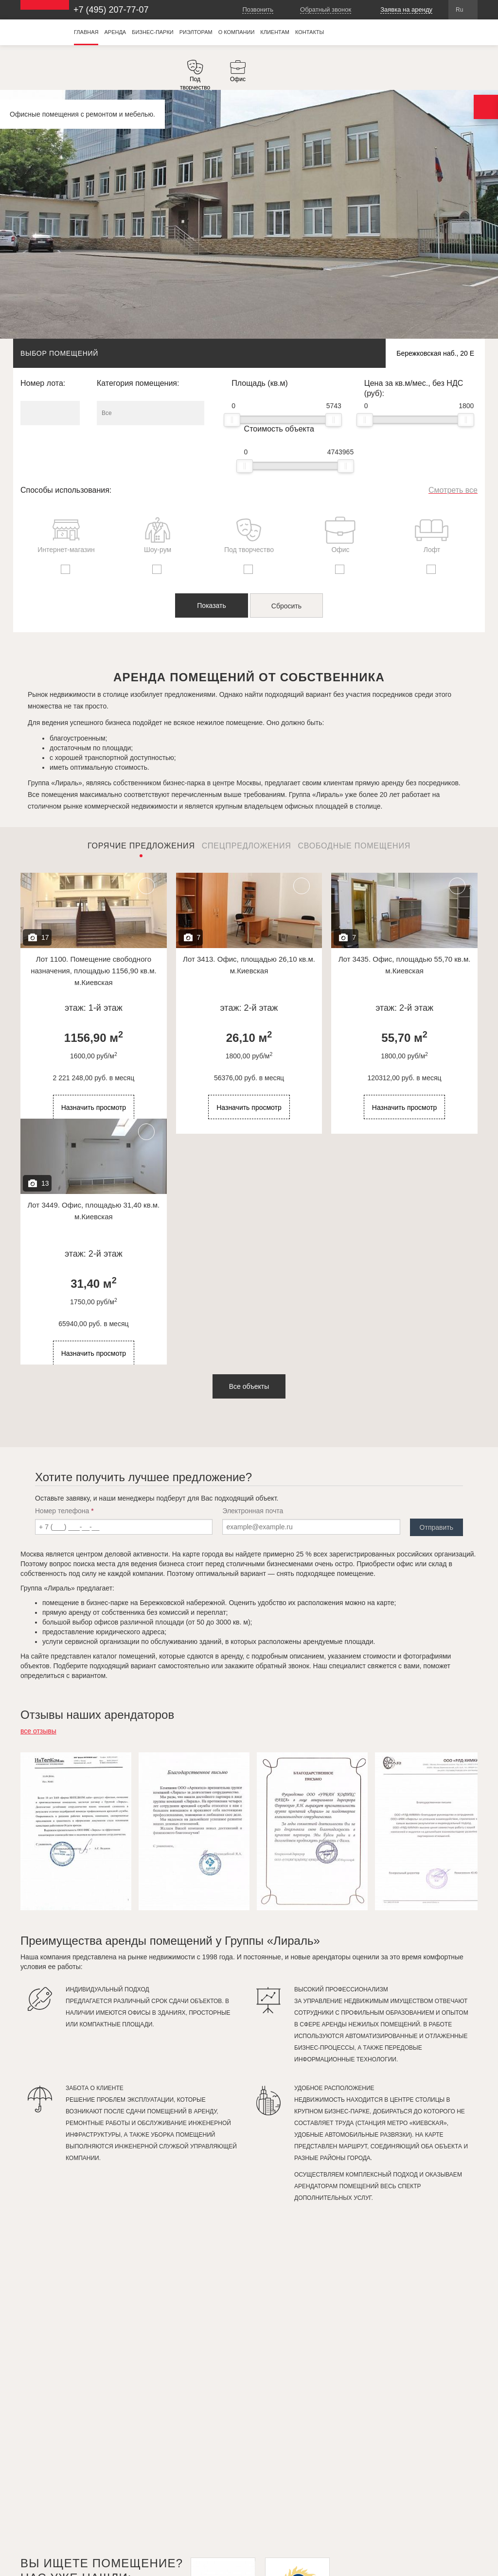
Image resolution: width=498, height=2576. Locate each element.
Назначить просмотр (93, 1107)
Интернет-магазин (66, 534)
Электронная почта (252, 1511)
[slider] (232, 420)
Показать (211, 605)
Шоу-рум (157, 534)
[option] (195, 75)
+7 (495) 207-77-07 (111, 10)
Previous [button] (414, 1740)
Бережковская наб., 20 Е (435, 353)
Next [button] (428, 1740)
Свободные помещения (354, 846)
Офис (340, 534)
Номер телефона (64, 1511)
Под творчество (249, 534)
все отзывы (38, 1731)
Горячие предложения (141, 846)
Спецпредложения (246, 846)
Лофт (432, 534)
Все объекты (249, 1386)
